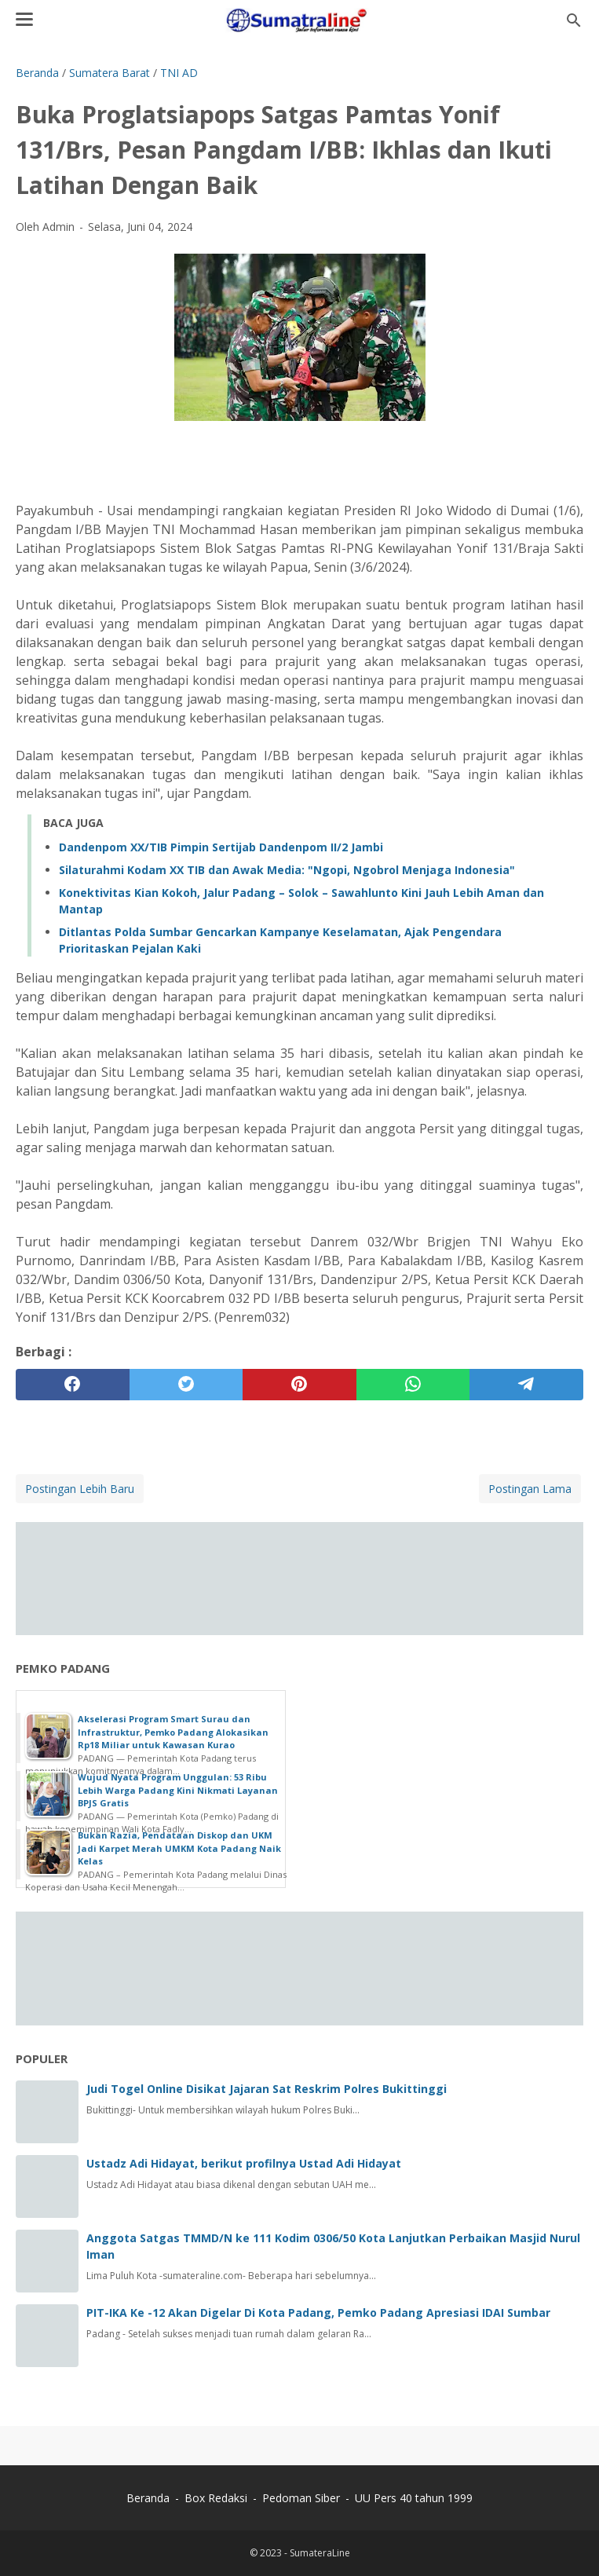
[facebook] (73, 1384)
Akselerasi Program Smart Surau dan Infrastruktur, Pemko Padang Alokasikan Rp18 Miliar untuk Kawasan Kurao (173, 1732)
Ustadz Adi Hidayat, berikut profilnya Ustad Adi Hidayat (243, 2163)
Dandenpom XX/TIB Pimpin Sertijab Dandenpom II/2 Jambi (221, 847)
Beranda (148, 2497)
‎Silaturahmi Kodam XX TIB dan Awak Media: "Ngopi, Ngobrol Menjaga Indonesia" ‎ (288, 869)
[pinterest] (299, 1384)
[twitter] (186, 1384)
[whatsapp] (413, 1384)
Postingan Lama (530, 1488)
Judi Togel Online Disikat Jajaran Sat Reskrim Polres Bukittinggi (266, 2088)
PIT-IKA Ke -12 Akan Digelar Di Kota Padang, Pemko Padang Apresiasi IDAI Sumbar (318, 2312)
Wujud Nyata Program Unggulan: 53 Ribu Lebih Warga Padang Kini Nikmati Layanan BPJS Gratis (178, 1790)
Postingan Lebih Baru (79, 1488)
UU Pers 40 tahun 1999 (414, 2497)
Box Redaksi (217, 2497)
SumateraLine (320, 2553)
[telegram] (526, 1384)
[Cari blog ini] (573, 20)
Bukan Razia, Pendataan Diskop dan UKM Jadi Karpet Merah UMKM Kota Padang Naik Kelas (179, 1848)
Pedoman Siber (301, 2497)
